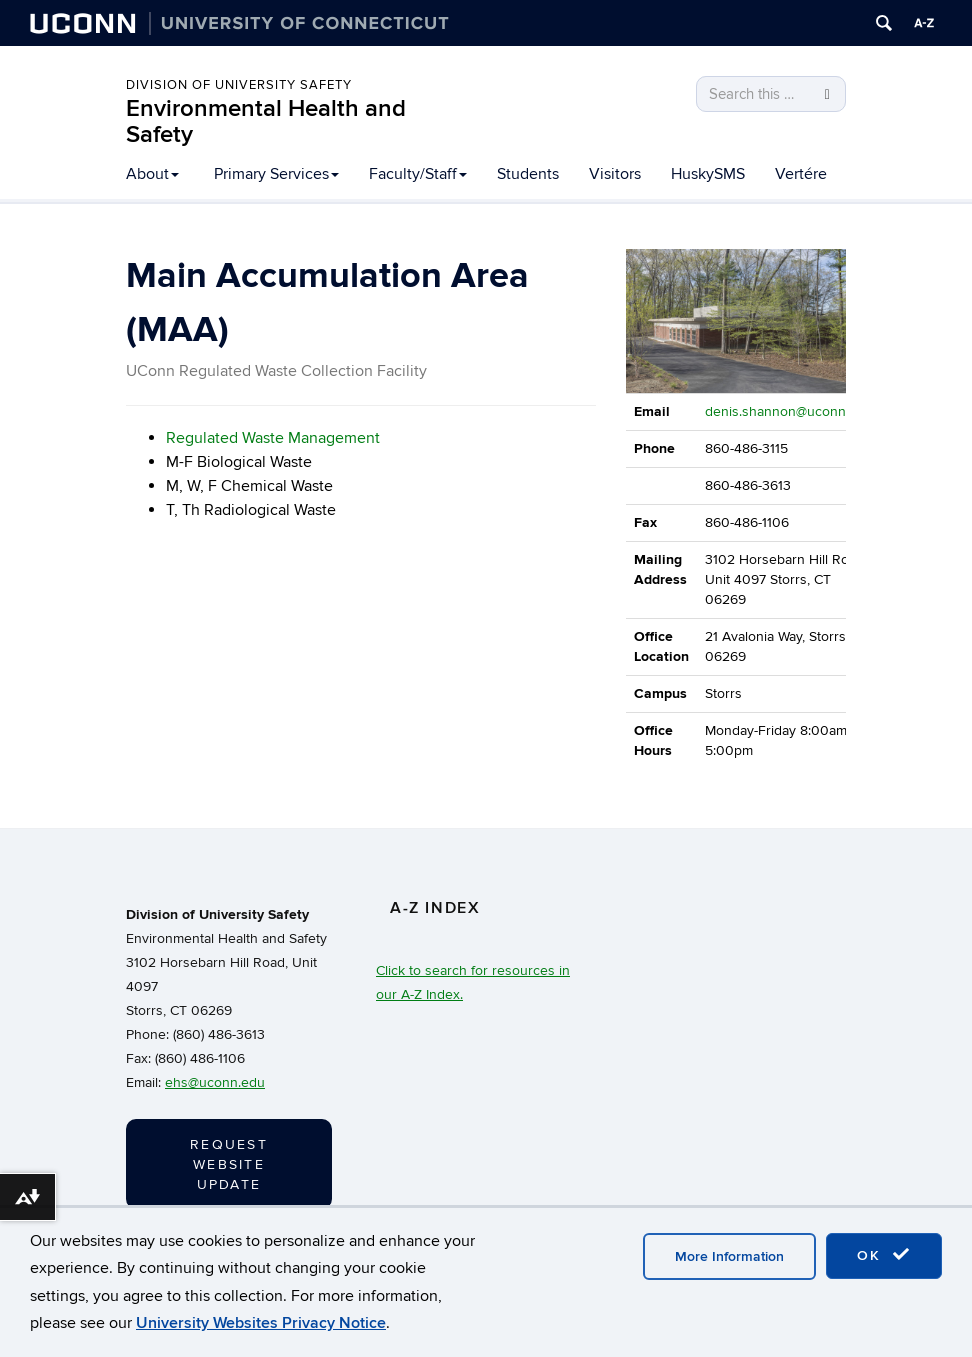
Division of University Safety (239, 85)
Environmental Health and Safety (266, 121)
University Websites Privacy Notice (261, 1323)
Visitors (615, 174)
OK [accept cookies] (884, 1255)
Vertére (801, 174)
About (152, 174)
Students (528, 174)
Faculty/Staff (418, 174)
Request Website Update (229, 1164)
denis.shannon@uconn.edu (789, 411)
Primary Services (276, 174)
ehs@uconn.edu (215, 1082)
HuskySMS (708, 174)
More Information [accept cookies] (729, 1256)
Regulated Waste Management (273, 438)
